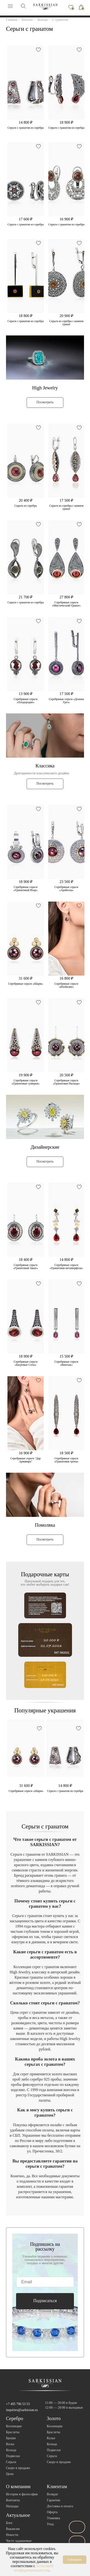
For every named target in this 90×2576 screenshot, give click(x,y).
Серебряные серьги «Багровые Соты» (25, 1363)
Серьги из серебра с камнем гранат (66, 323)
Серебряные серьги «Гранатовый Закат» (25, 1267)
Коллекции (14, 2426)
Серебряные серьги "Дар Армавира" (25, 1460)
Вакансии (13, 2529)
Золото (54, 2418)
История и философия (22, 2494)
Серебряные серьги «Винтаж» (66, 1363)
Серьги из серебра (25, 505)
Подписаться (45, 2300)
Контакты (13, 2500)
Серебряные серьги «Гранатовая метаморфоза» (66, 1267)
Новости (12, 2535)
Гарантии (53, 2500)
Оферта (52, 2512)
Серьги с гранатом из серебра (25, 127)
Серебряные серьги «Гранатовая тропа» (66, 1460)
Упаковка (53, 2518)
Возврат (52, 2494)
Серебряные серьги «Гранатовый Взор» (26, 889)
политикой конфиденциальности (34, 2568)
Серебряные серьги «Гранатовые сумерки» (25, 1082)
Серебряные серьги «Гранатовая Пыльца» (66, 1082)
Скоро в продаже (18, 2468)
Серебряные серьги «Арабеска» (66, 889)
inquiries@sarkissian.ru (22, 2410)
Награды (12, 2506)
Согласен (75, 2559)
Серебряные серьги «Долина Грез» (66, 701)
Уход (50, 2524)
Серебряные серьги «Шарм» (25, 983)
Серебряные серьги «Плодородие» (25, 701)
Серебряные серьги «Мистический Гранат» (66, 604)
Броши (11, 2438)
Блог (9, 2523)
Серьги (11, 2462)
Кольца (11, 2450)
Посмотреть (45, 402)
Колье (10, 2444)
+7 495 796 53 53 (18, 2404)
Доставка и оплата (60, 2506)
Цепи (9, 2474)
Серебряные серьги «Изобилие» (66, 985)
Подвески (13, 2456)
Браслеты (12, 2432)
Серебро (14, 2418)
